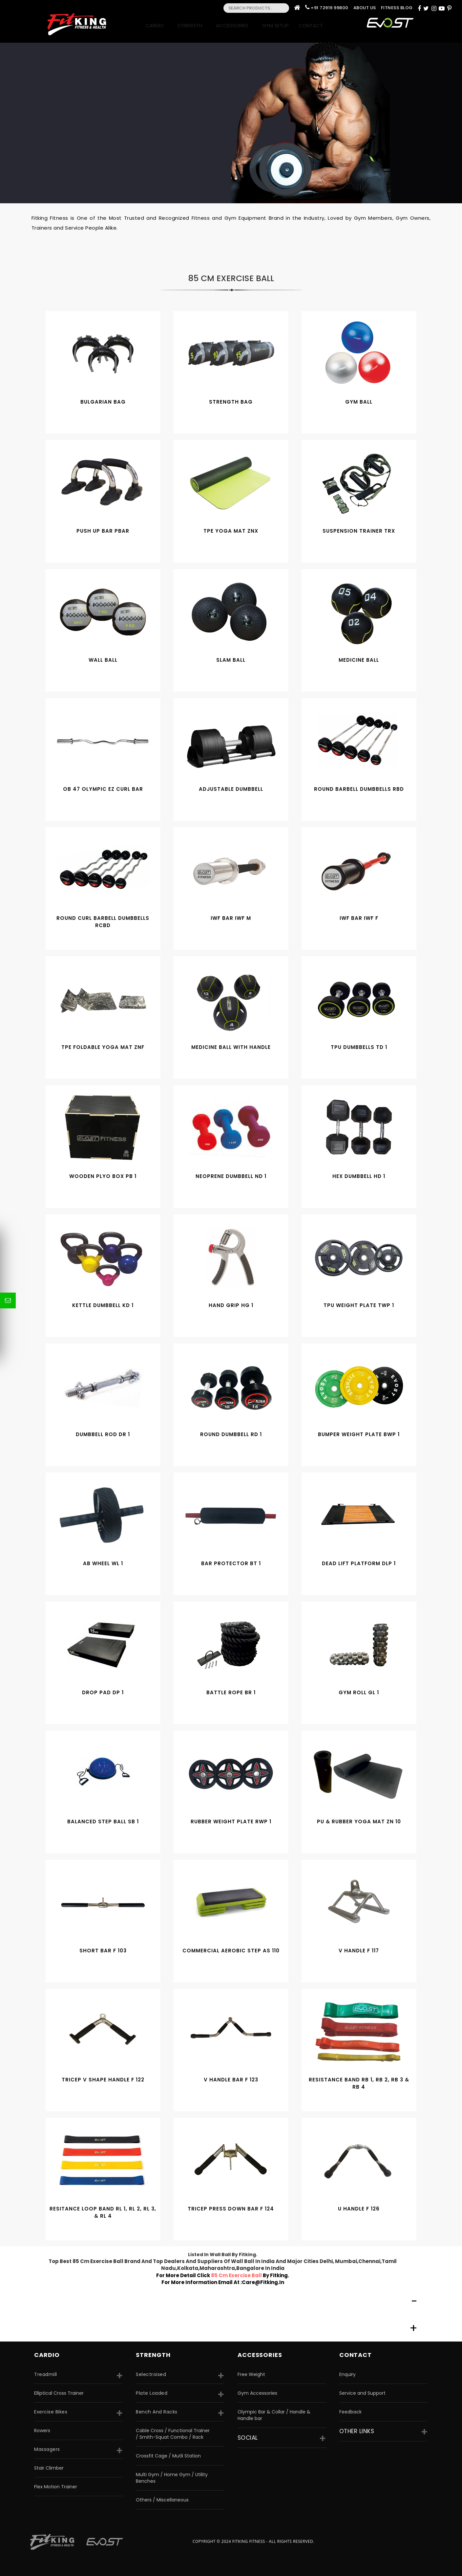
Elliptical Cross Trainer (59, 2393)
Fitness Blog (397, 8)
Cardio (156, 25)
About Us (364, 8)
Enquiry (347, 2374)
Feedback (350, 2412)
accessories (260, 2355)
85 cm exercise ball (237, 2275)
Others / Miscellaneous (162, 2500)
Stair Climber (49, 2468)
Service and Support (362, 2393)
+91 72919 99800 (329, 8)
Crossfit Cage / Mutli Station (168, 2456)
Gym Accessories (257, 2393)
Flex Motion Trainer (55, 2486)
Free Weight (251, 2374)
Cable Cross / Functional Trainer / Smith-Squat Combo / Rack (173, 2433)
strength (153, 2355)
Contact (313, 25)
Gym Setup (275, 25)
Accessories (234, 25)
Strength (192, 25)
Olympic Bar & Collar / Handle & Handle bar (274, 2415)
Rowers (42, 2430)
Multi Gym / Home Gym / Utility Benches (172, 2477)
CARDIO (46, 2355)
